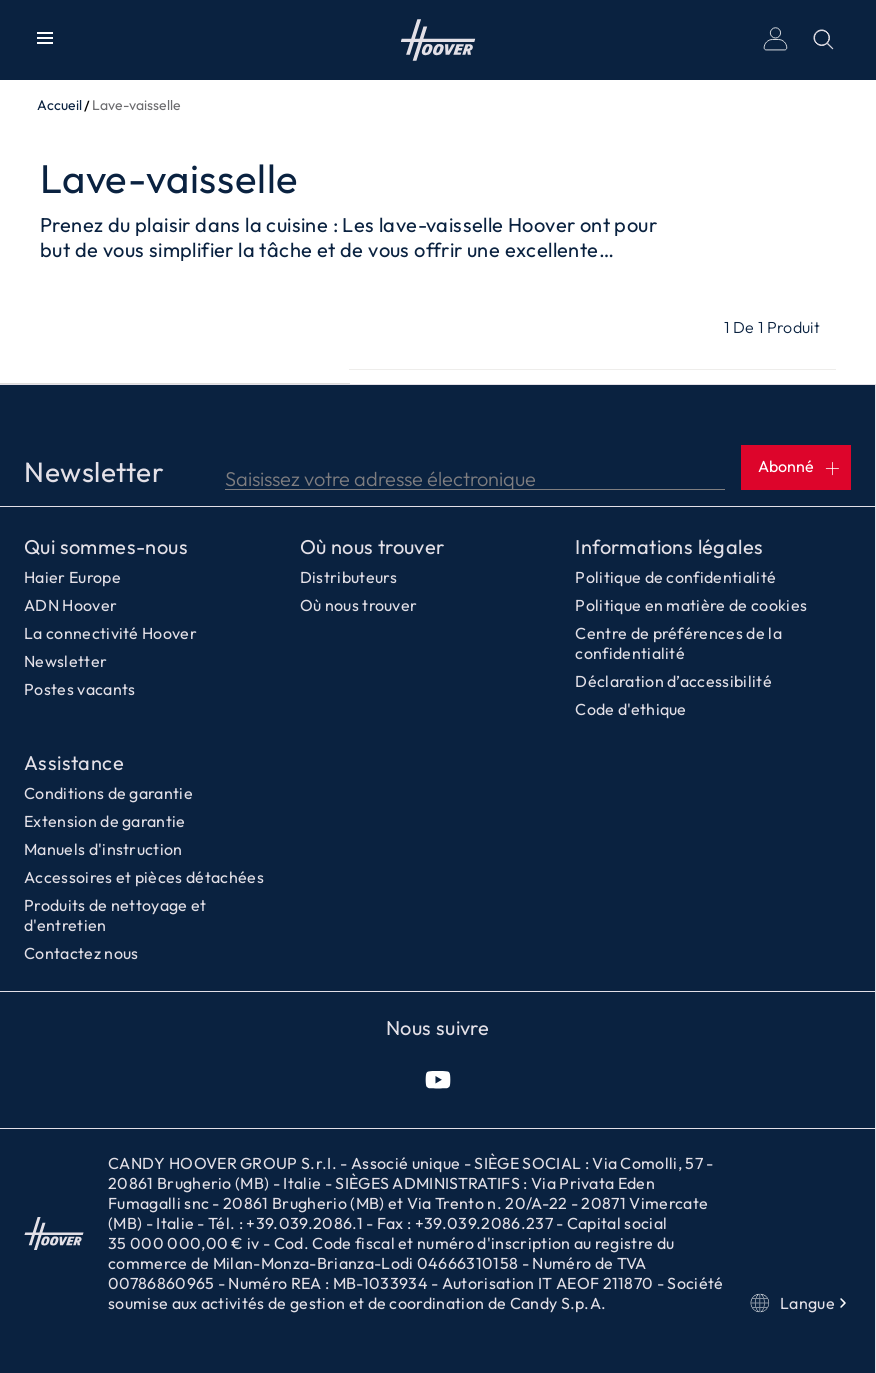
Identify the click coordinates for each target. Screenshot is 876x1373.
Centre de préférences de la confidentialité (678, 643)
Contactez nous (81, 953)
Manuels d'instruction (103, 849)
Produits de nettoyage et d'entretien (115, 915)
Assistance (74, 763)
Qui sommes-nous (106, 547)
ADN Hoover (70, 605)
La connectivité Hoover (110, 633)
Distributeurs (349, 577)
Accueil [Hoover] (438, 40)
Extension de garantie (105, 821)
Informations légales (669, 547)
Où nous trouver (372, 547)
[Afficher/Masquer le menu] (45, 40)
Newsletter (65, 661)
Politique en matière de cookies (691, 605)
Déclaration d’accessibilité (673, 681)
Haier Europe (72, 577)
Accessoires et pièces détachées (144, 877)
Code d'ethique (630, 709)
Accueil (59, 105)
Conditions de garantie (108, 793)
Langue (800, 1303)
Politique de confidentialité (675, 577)
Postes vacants (79, 689)
